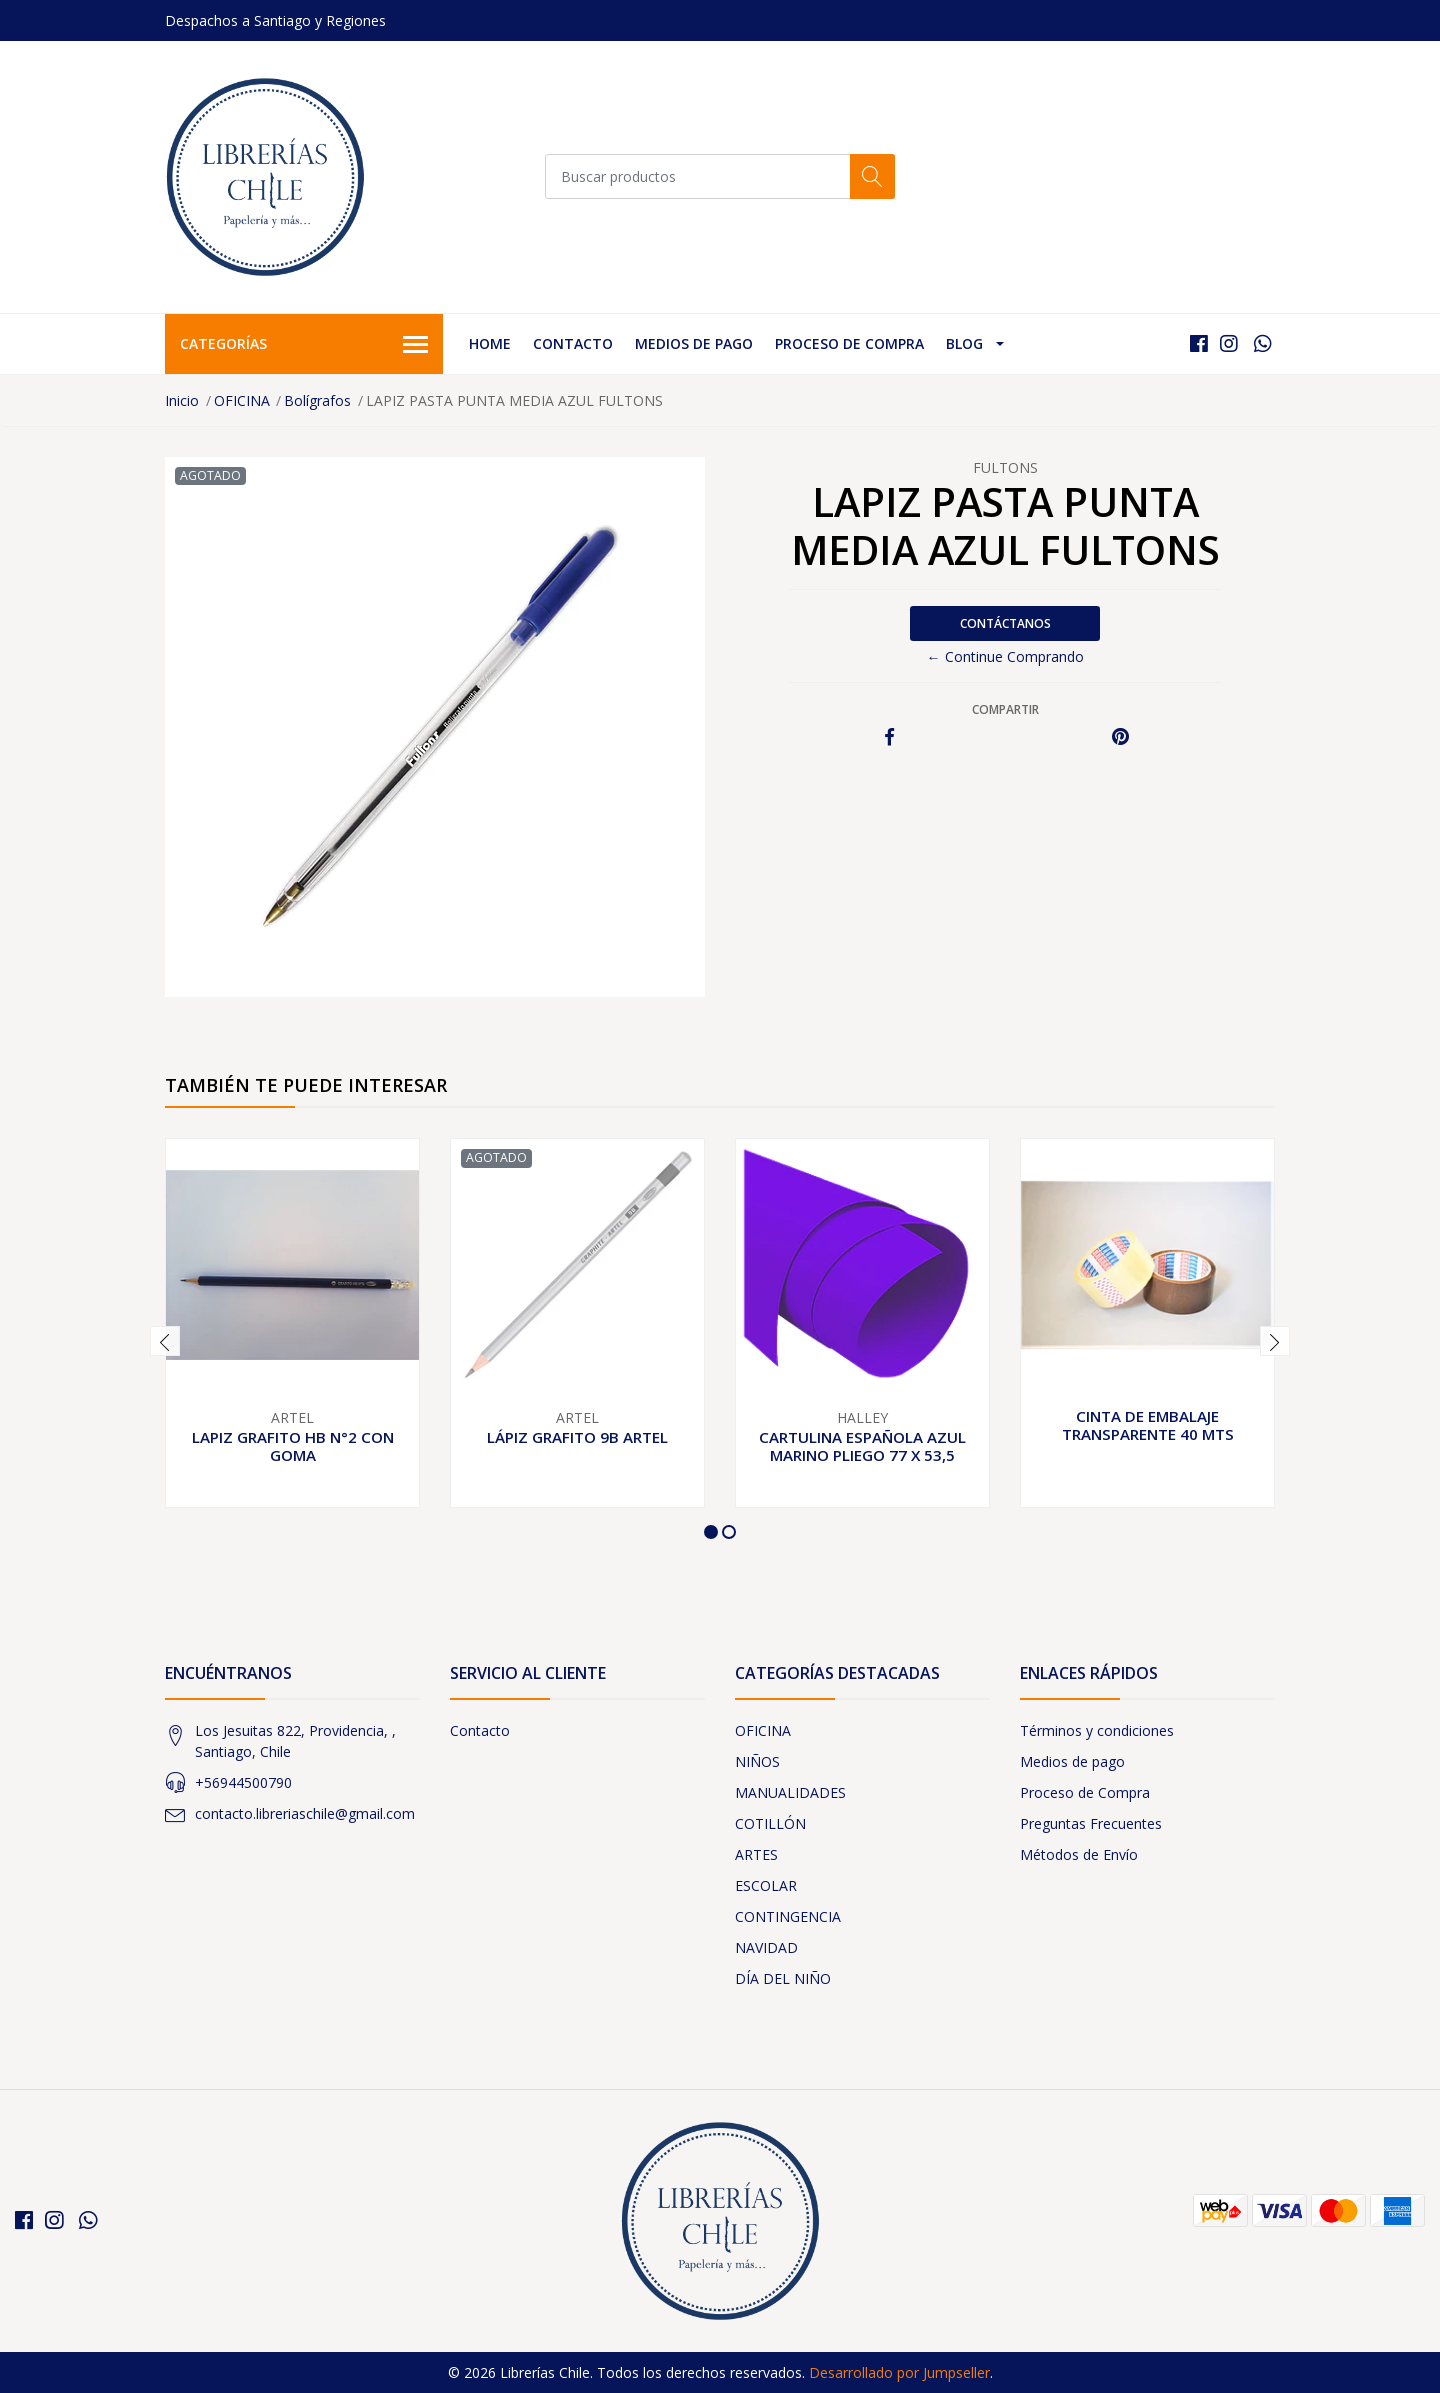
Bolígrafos (317, 400)
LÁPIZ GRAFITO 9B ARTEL (577, 1437)
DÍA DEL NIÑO (783, 1978)
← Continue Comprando (1005, 656)
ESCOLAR (766, 1885)
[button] (711, 1532)
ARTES (756, 1854)
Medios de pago (694, 343)
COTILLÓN (770, 1823)
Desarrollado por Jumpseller (899, 2372)
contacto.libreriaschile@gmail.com (305, 1813)
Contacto (573, 343)
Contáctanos (1005, 623)
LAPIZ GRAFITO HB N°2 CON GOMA (293, 1446)
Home (490, 343)
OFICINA (242, 400)
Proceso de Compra (849, 343)
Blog (964, 343)
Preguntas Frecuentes (1091, 1823)
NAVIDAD (766, 1947)
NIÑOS (757, 1761)
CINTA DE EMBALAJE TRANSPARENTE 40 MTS (1148, 1425)
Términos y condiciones (1097, 1730)
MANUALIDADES (790, 1792)
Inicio (182, 400)
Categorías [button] (304, 345)
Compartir (1005, 709)
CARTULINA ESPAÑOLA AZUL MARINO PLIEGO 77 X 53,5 (862, 1446)
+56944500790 (243, 1782)
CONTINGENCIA (788, 1916)
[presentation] (165, 1341)
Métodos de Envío (1079, 1854)
